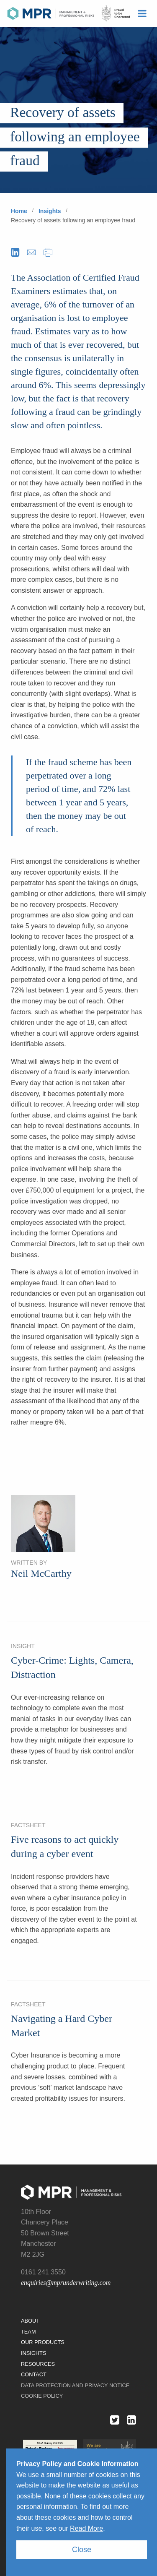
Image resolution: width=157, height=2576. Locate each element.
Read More (86, 2528)
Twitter (111, 2420)
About (30, 2321)
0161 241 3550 (43, 2272)
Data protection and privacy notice (75, 2385)
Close (81, 2549)
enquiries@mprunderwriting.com (66, 2282)
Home (19, 211)
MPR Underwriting (69, 13)
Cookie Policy (42, 2396)
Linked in (127, 2420)
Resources (38, 2364)
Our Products (42, 2342)
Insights (50, 211)
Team (28, 2332)
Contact (33, 2374)
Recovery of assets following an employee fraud (73, 220)
